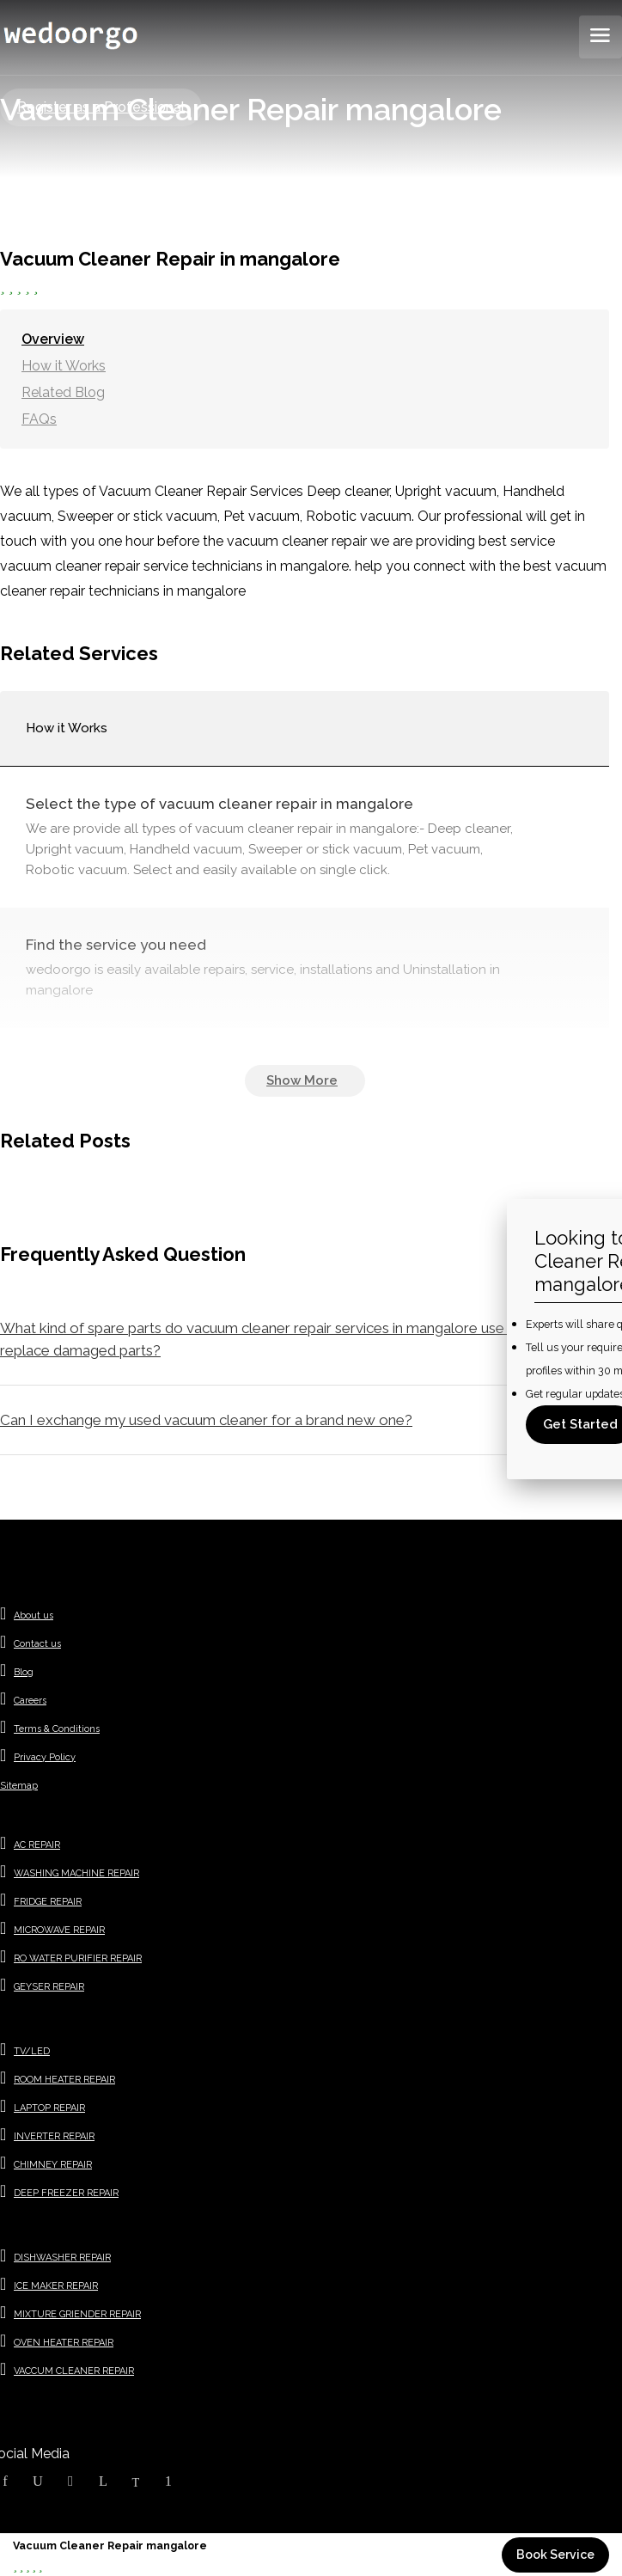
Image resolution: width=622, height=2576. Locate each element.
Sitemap (19, 1785)
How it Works (63, 366)
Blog (24, 1672)
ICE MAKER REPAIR (56, 2285)
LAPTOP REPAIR (49, 2108)
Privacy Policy (45, 1757)
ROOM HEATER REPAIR (64, 2079)
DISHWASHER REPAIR (62, 2257)
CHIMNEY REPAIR (53, 2164)
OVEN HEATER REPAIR (63, 2342)
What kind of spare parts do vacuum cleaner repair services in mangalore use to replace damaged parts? (261, 1339)
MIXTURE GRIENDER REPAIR (77, 2314)
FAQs (39, 419)
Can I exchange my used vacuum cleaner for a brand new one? (206, 1420)
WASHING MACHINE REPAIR (76, 1873)
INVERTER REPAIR (54, 2136)
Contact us (37, 1643)
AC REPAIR (37, 1845)
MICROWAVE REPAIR (59, 1930)
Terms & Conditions (57, 1729)
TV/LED (32, 2051)
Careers (30, 1700)
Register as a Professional (101, 107)
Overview (52, 339)
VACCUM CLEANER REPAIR (74, 2371)
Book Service (555, 2554)
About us (33, 1615)
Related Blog (63, 392)
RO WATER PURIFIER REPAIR (78, 1958)
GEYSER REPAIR (49, 1986)
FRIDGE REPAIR (48, 1901)
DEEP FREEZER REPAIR (66, 2193)
